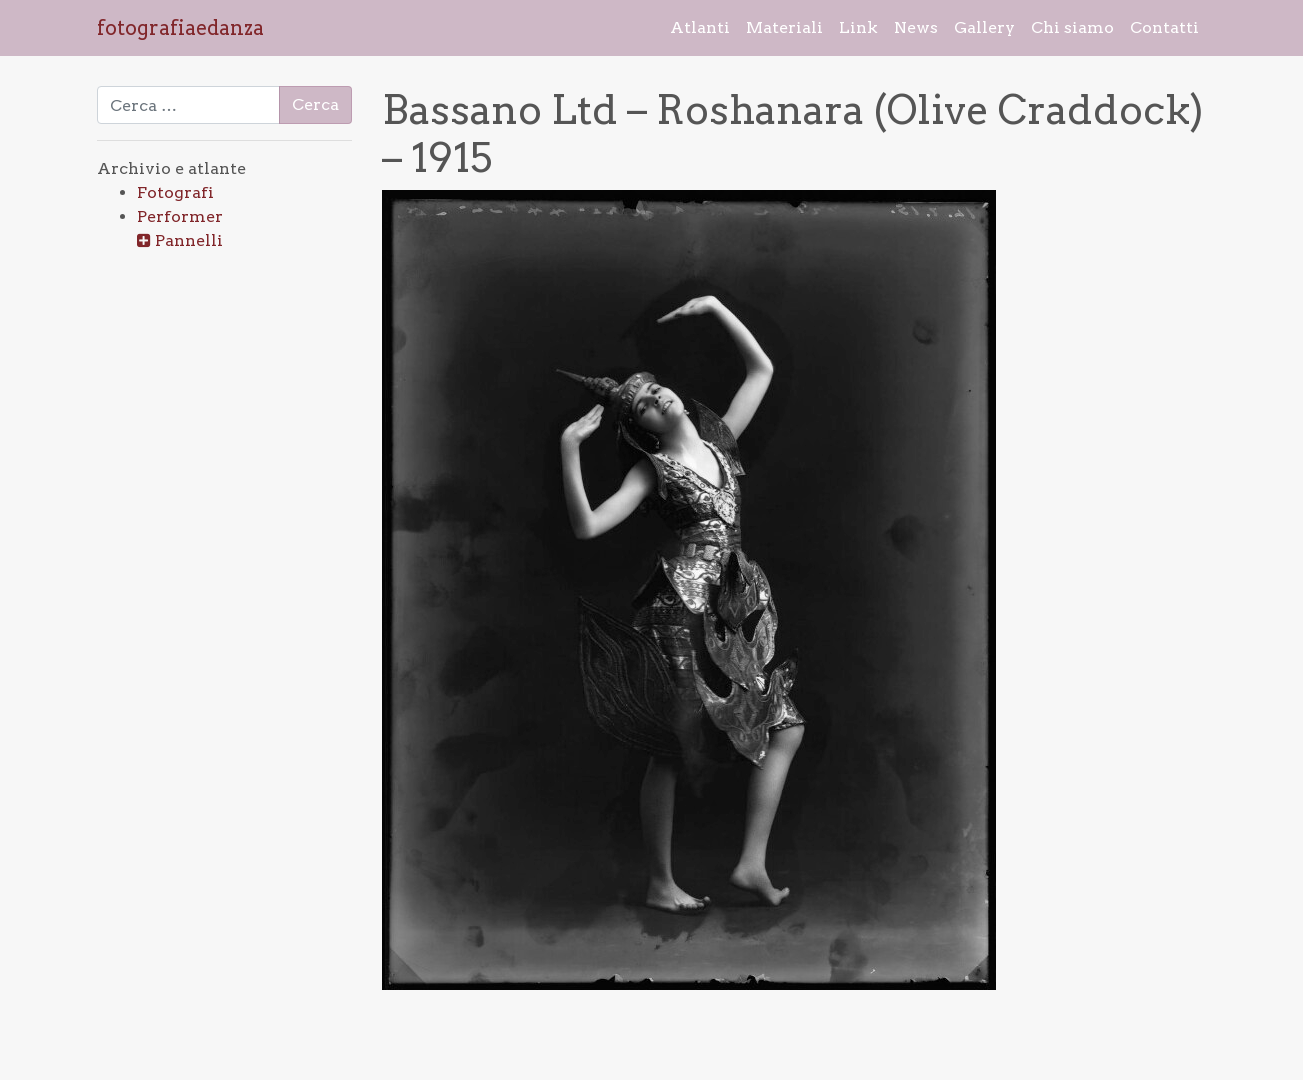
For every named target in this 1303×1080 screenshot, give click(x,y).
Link (858, 27)
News (916, 27)
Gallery (984, 27)
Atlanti (700, 27)
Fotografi (175, 192)
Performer (180, 216)
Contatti (1164, 27)
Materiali (784, 27)
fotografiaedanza (180, 28)
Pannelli (189, 240)
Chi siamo (1072, 27)
